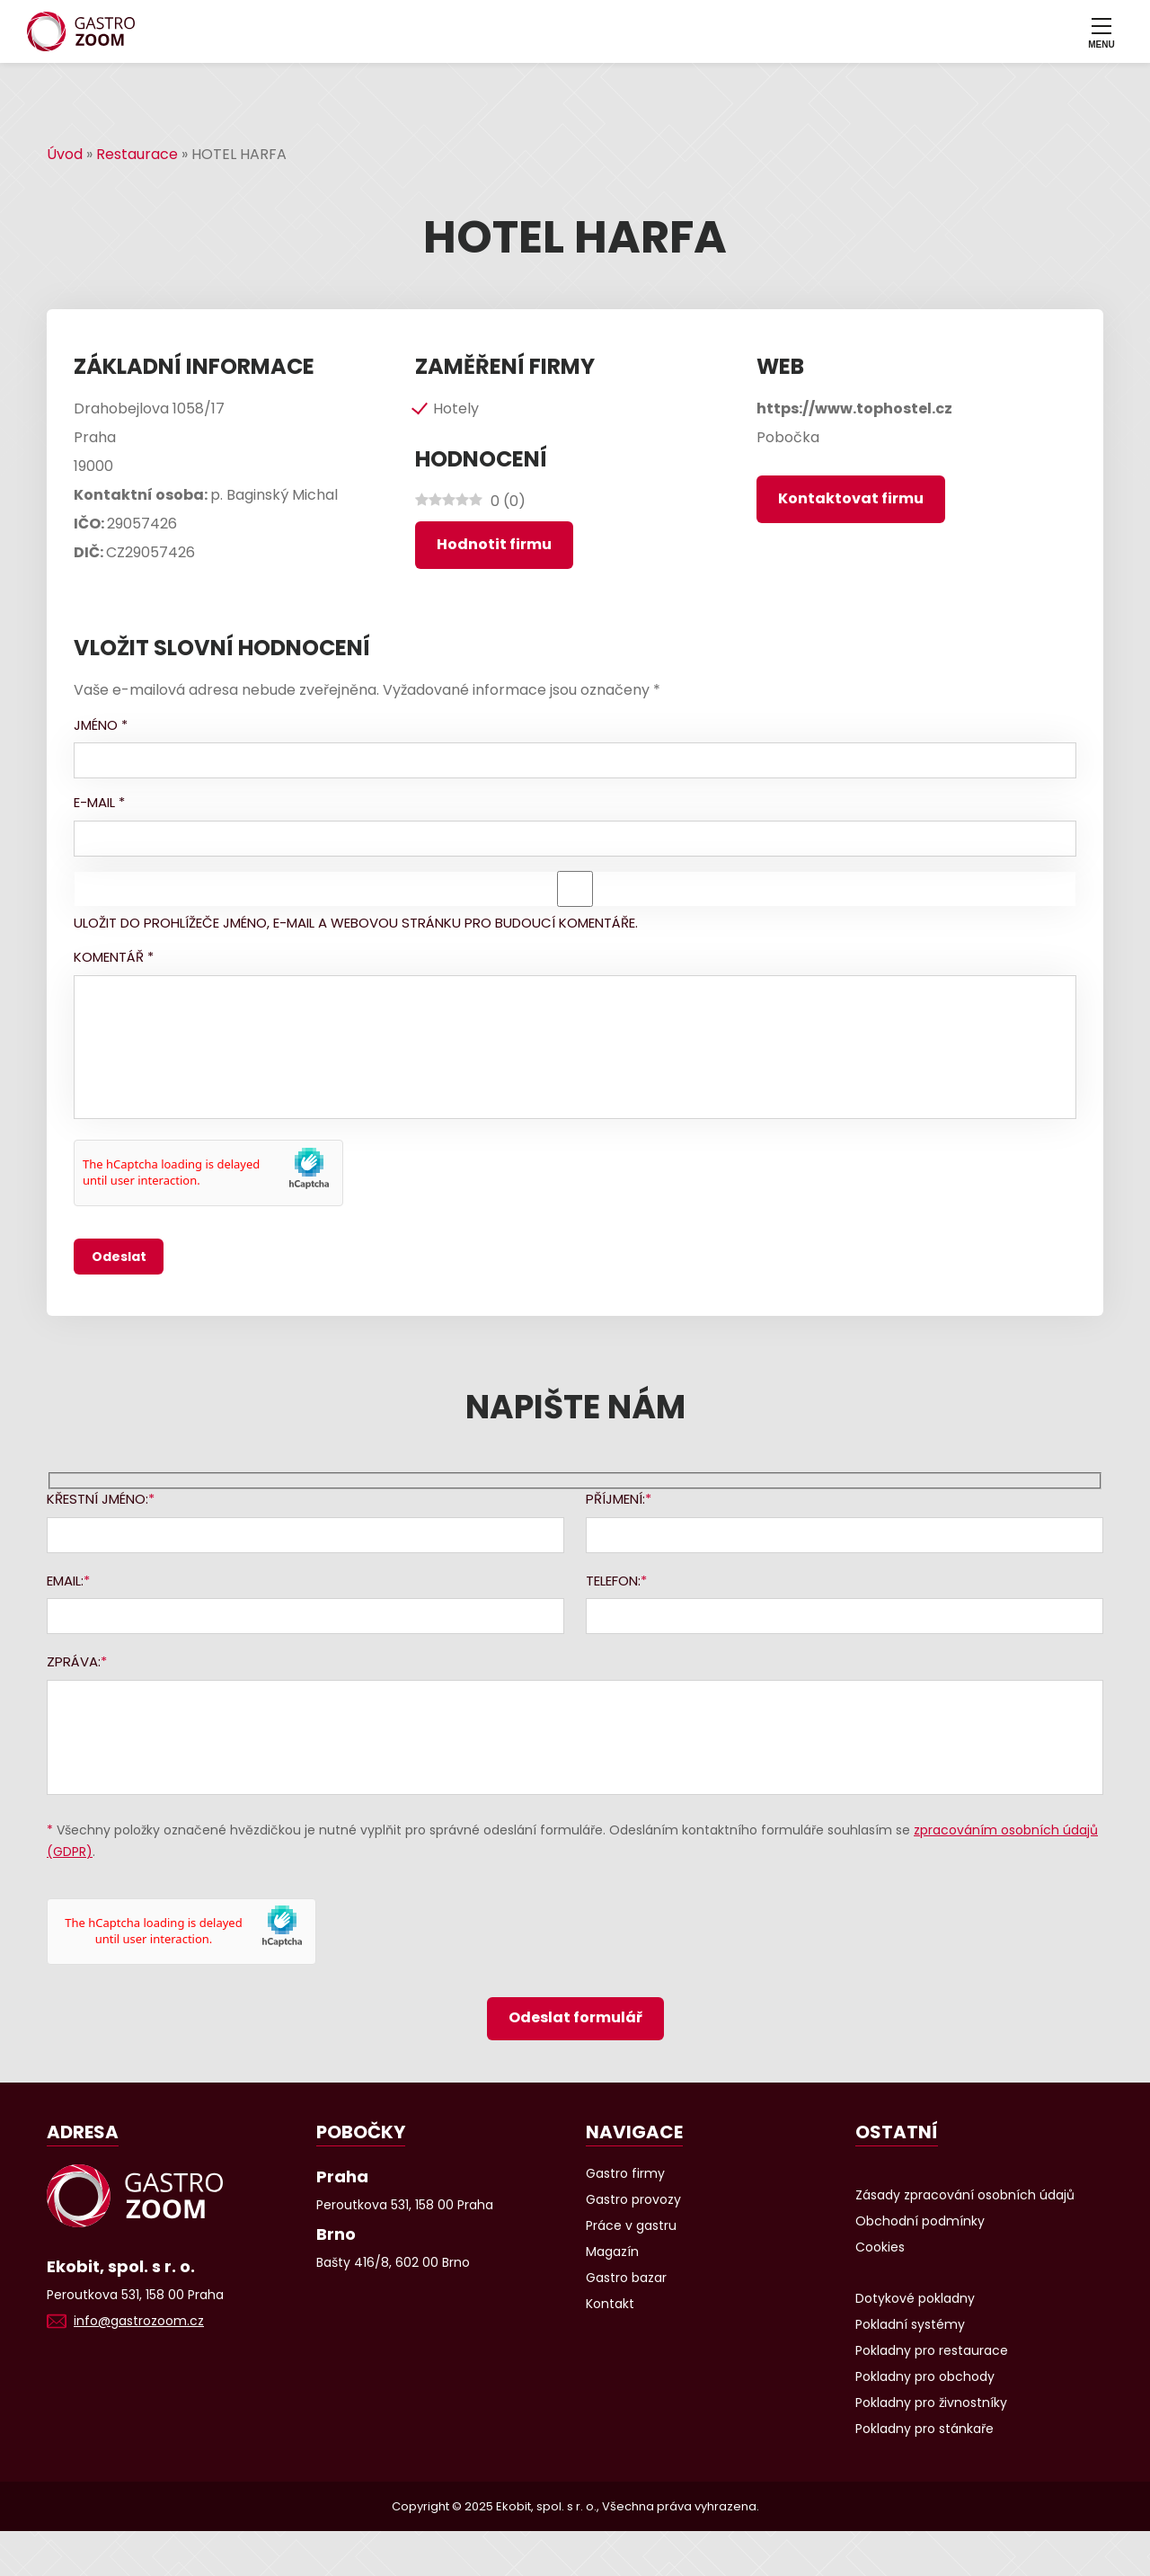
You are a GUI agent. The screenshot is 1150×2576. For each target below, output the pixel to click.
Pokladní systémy (910, 2324)
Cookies (880, 2247)
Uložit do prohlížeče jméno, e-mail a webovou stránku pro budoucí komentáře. (356, 922)
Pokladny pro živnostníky (931, 2403)
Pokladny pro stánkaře (924, 2429)
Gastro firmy (625, 2173)
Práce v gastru (631, 2225)
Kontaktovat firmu (851, 498)
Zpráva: (74, 1661)
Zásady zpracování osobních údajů (965, 2195)
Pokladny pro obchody (925, 2376)
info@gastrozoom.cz (139, 2321)
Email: (65, 1580)
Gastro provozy (633, 2199)
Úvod (65, 154)
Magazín (612, 2252)
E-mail (99, 802)
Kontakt (610, 2304)
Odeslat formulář (575, 2017)
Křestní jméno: (97, 1498)
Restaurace (137, 154)
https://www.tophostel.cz (854, 408)
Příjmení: (615, 1498)
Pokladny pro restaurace (931, 2350)
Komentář (114, 956)
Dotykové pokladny (915, 2298)
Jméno (101, 724)
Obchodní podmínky (920, 2221)
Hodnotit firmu (494, 544)
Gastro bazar (626, 2278)
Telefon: (613, 1580)
